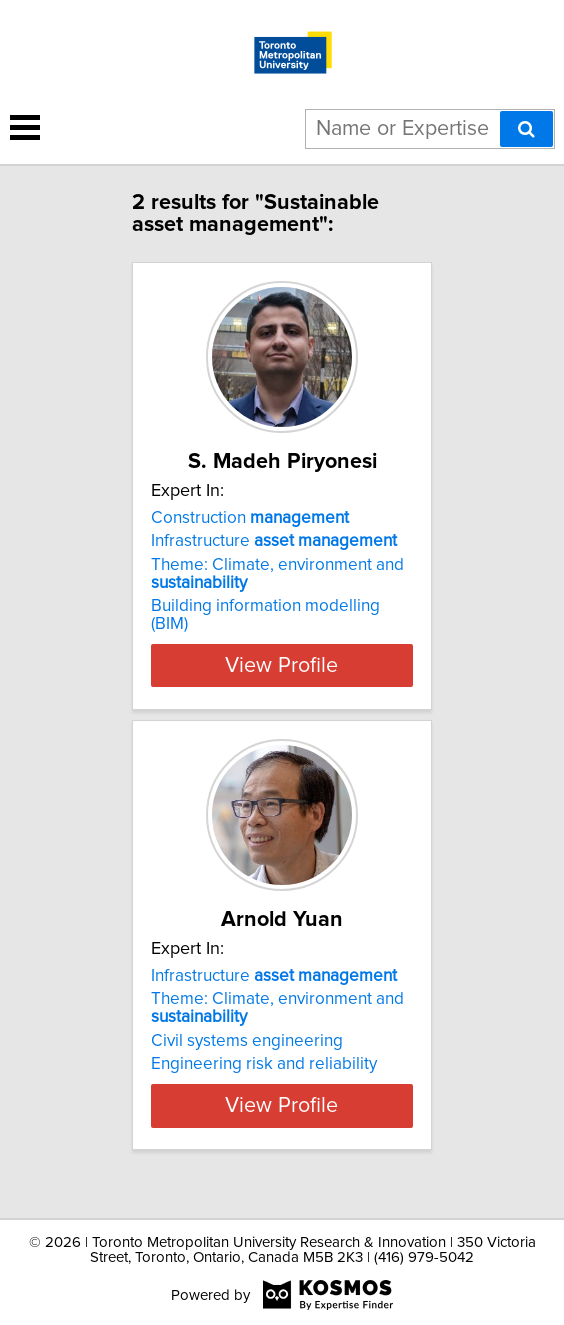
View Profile (281, 665)
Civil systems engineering (247, 1041)
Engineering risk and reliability (264, 1064)
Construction (250, 518)
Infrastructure (274, 541)
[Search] (526, 129)
